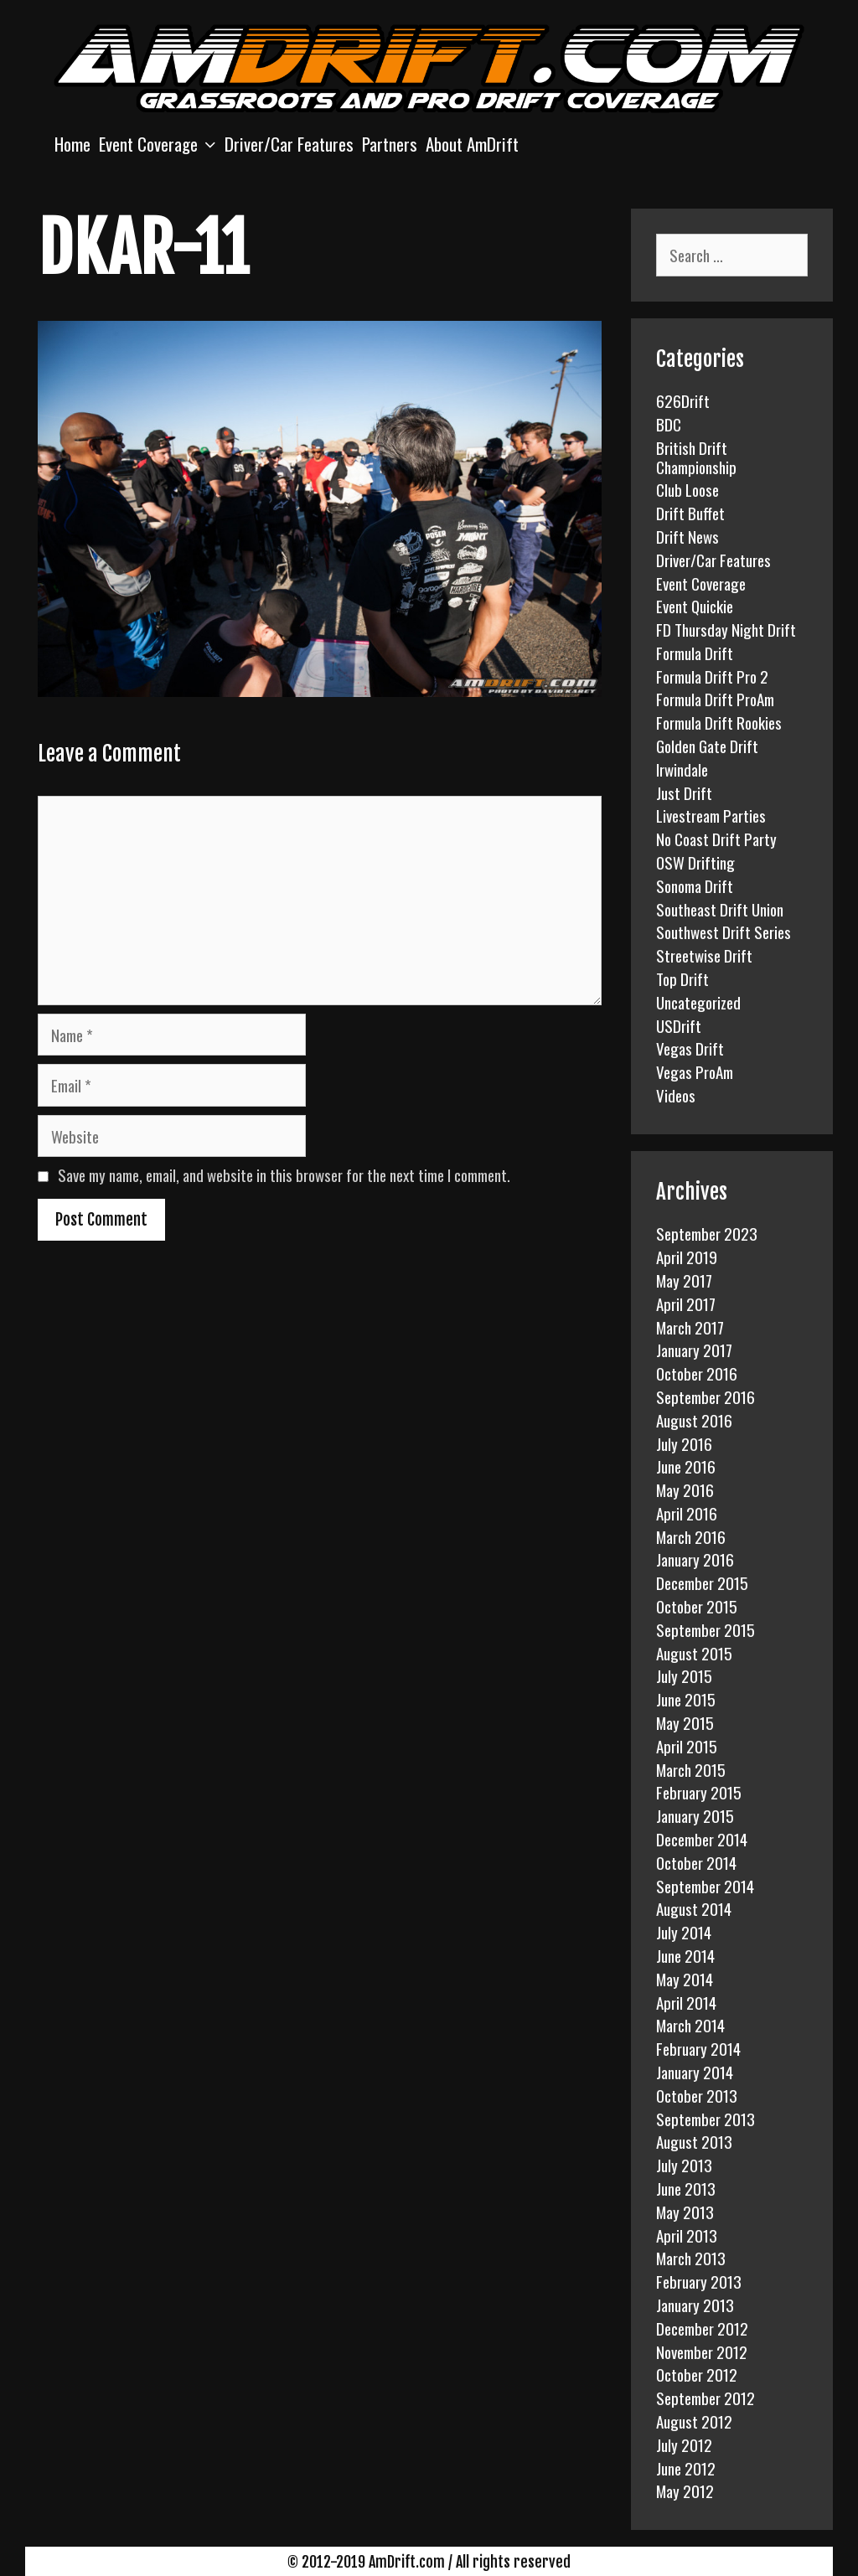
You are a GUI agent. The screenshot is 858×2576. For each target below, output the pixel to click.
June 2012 (686, 2468)
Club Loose (687, 489)
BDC (668, 424)
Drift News (687, 536)
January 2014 (694, 2071)
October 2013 (696, 2095)
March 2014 (690, 2025)
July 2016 (684, 1443)
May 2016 (685, 1489)
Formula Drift (694, 652)
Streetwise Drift (704, 955)
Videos (675, 1095)
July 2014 (683, 1932)
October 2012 (696, 2374)
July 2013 (684, 2164)
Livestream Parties (711, 815)
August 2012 (694, 2421)
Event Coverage (159, 143)
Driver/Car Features (289, 144)
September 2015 (705, 1629)
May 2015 (685, 1722)
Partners (389, 144)
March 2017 (690, 1327)
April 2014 (686, 2002)
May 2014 (684, 1978)
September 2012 (705, 2397)
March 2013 (691, 2257)
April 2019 (686, 1256)
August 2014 (693, 1908)
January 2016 (695, 1559)
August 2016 (694, 1420)
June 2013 (686, 2188)
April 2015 (686, 1746)
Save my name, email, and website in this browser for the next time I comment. (284, 1174)
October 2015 (696, 1606)
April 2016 (686, 1513)
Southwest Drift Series (723, 931)
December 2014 (701, 1839)
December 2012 (702, 2328)
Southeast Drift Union (719, 909)
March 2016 (691, 1536)
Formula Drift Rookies (719, 722)
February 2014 (698, 2048)
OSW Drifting (695, 862)
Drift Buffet (690, 512)
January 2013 (695, 2304)
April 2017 (686, 1303)
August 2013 (694, 2141)
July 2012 (684, 2444)
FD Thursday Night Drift (726, 629)
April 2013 (686, 2235)
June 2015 (686, 1699)
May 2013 (685, 2211)
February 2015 (699, 1792)
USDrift (678, 1025)
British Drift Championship (696, 457)
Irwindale (682, 769)
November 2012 (701, 2351)
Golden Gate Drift (707, 745)
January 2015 (695, 1815)
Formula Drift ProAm (715, 698)
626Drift (683, 400)
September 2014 (705, 1885)
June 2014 (685, 1955)
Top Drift (682, 978)
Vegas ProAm (694, 1071)
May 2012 (685, 2490)
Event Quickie (694, 605)
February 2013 (699, 2281)
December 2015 (702, 1582)
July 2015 (684, 1675)
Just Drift (684, 792)
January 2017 (694, 1349)
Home (72, 144)
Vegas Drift (690, 1048)
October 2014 (696, 1862)
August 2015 (694, 1653)
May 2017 (684, 1280)
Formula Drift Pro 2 (712, 676)
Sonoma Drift (694, 885)
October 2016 (696, 1373)
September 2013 (705, 2118)
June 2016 (686, 1466)
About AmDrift (472, 144)
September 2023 (706, 1233)
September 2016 (705, 1396)
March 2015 (691, 1769)
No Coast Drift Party (716, 838)
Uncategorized (698, 1002)
